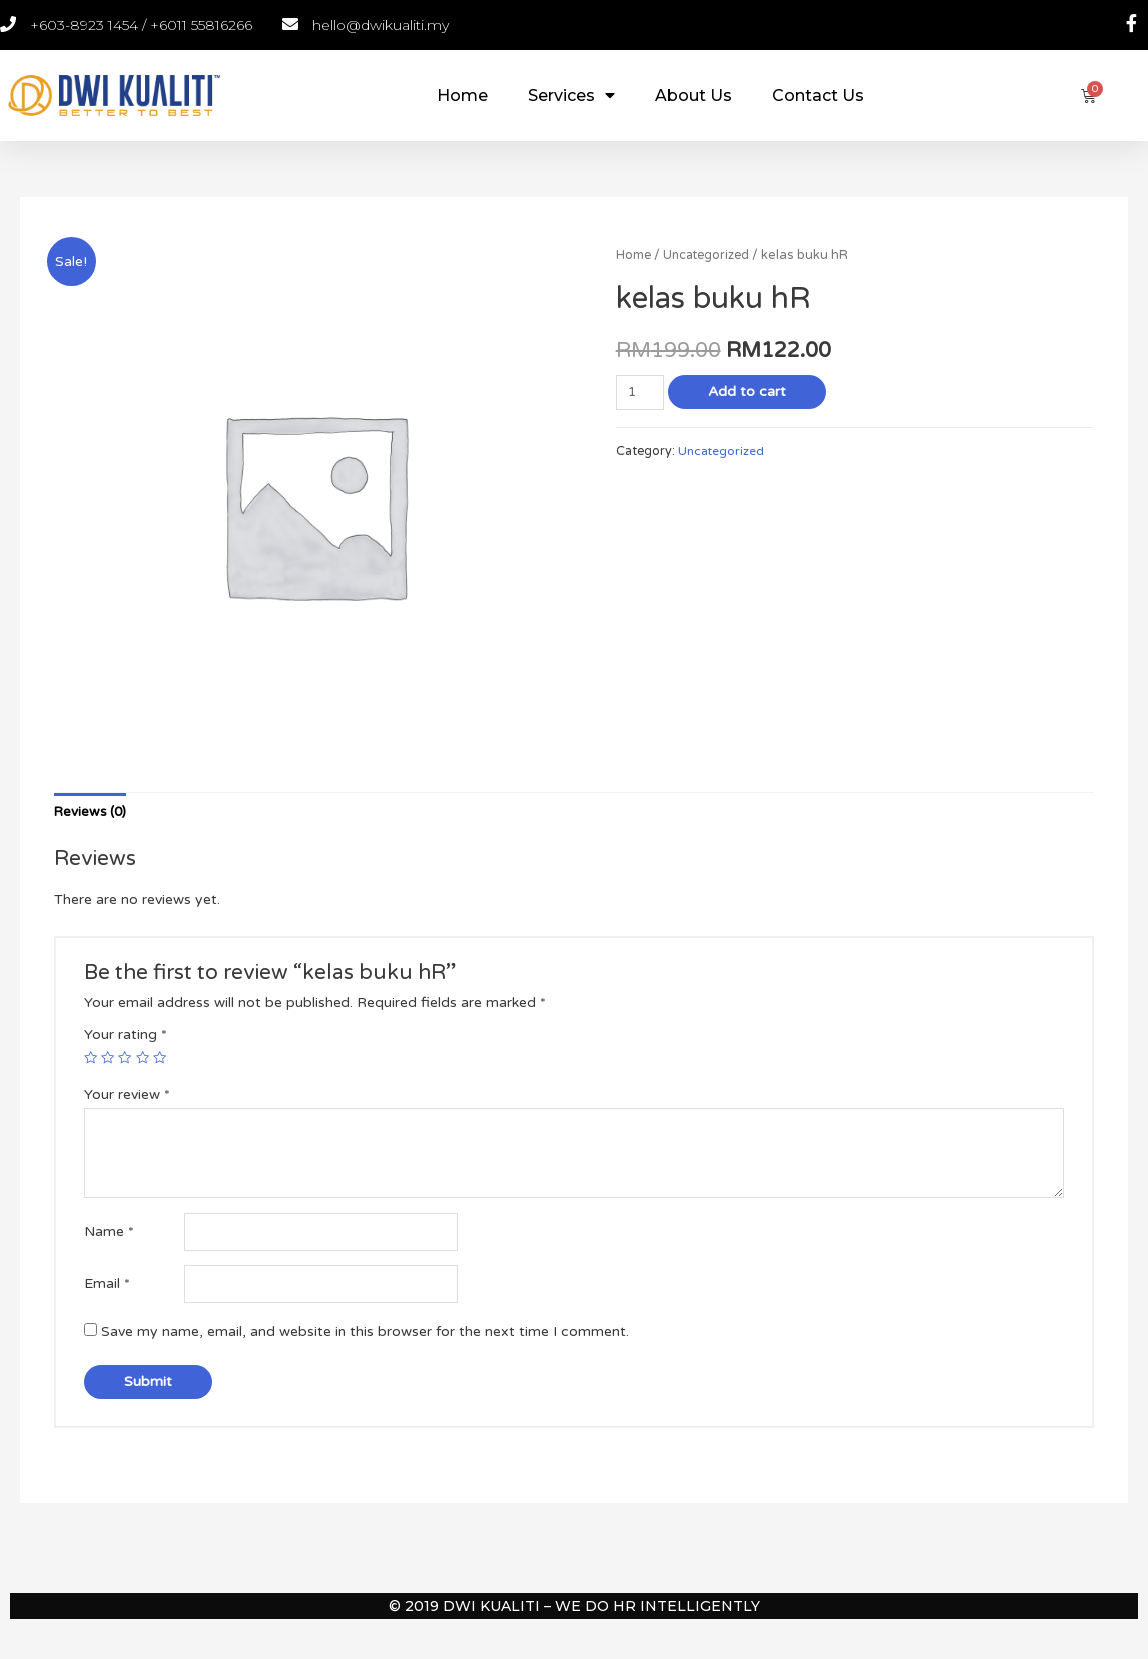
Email (107, 1288)
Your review (127, 1096)
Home (462, 95)
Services (571, 95)
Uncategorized (709, 255)
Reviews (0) (92, 812)
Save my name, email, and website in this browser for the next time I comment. (365, 1337)
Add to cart (749, 391)
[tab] (92, 813)
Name (109, 1234)
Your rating (125, 1036)
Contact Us (818, 95)
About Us (693, 95)
